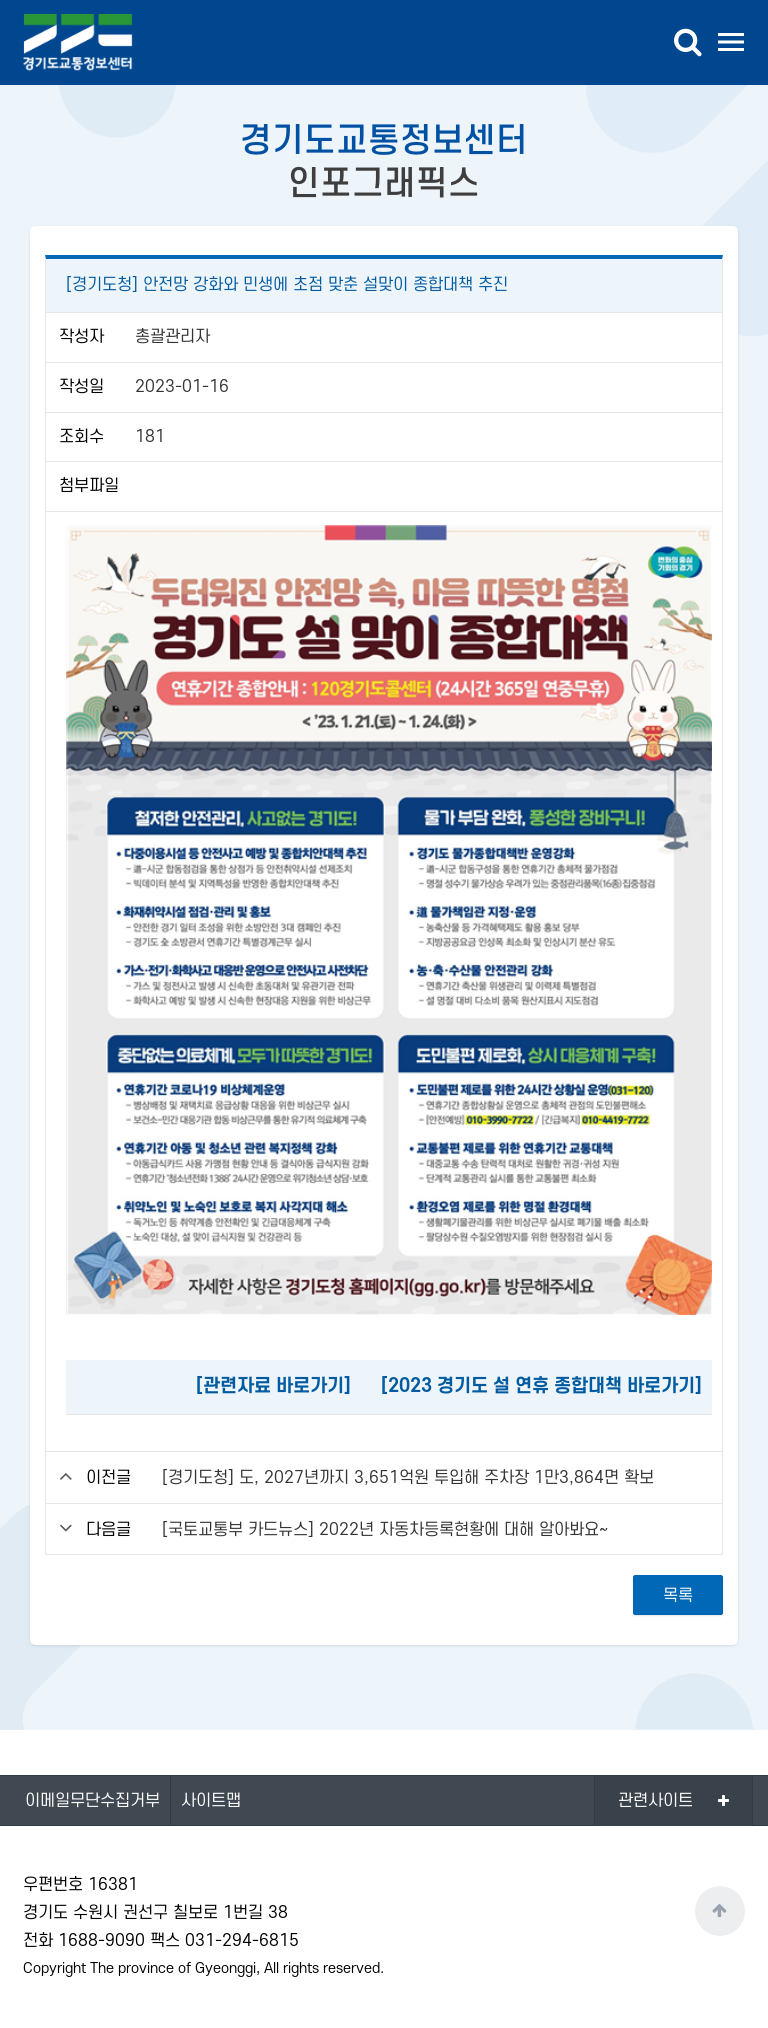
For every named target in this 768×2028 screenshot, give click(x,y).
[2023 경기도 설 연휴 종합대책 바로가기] (541, 1386)
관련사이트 (655, 1801)
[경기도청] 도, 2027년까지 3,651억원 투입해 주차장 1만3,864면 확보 (408, 1478)
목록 (678, 1596)
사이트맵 (211, 1801)
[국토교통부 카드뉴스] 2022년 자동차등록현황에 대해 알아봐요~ (385, 1530)
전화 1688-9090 (84, 1941)
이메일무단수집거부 (92, 1801)
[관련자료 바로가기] (273, 1386)
